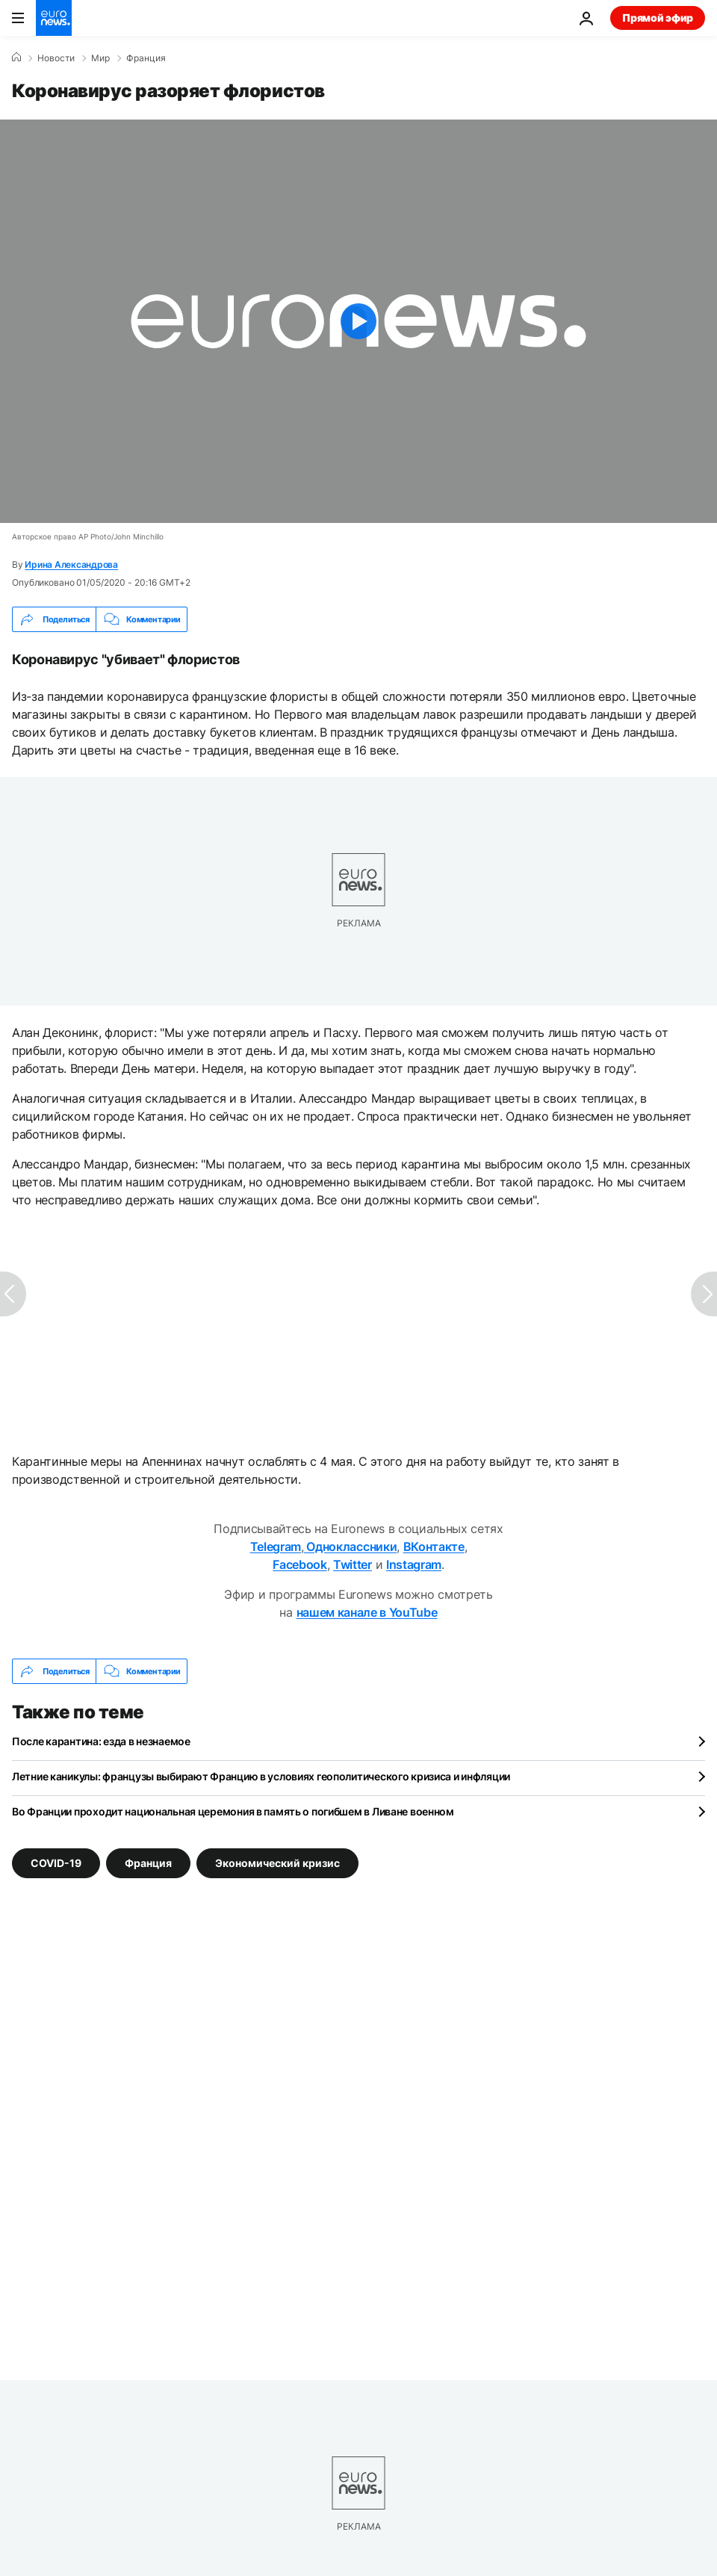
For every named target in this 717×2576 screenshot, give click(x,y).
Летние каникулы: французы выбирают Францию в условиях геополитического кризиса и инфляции (261, 1776)
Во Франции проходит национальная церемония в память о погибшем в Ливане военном (233, 1811)
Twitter (352, 1564)
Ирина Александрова (71, 564)
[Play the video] (358, 321)
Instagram (413, 1564)
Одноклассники (350, 1546)
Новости (56, 58)
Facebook (299, 1564)
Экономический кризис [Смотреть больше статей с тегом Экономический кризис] (277, 1863)
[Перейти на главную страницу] (54, 18)
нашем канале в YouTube (367, 1612)
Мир (100, 58)
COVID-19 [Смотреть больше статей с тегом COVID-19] (56, 1863)
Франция (146, 58)
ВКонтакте (434, 1546)
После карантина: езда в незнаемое (101, 1741)
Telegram (275, 1546)
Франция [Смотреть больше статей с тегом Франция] (148, 1863)
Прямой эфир (657, 17)
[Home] (16, 57)
